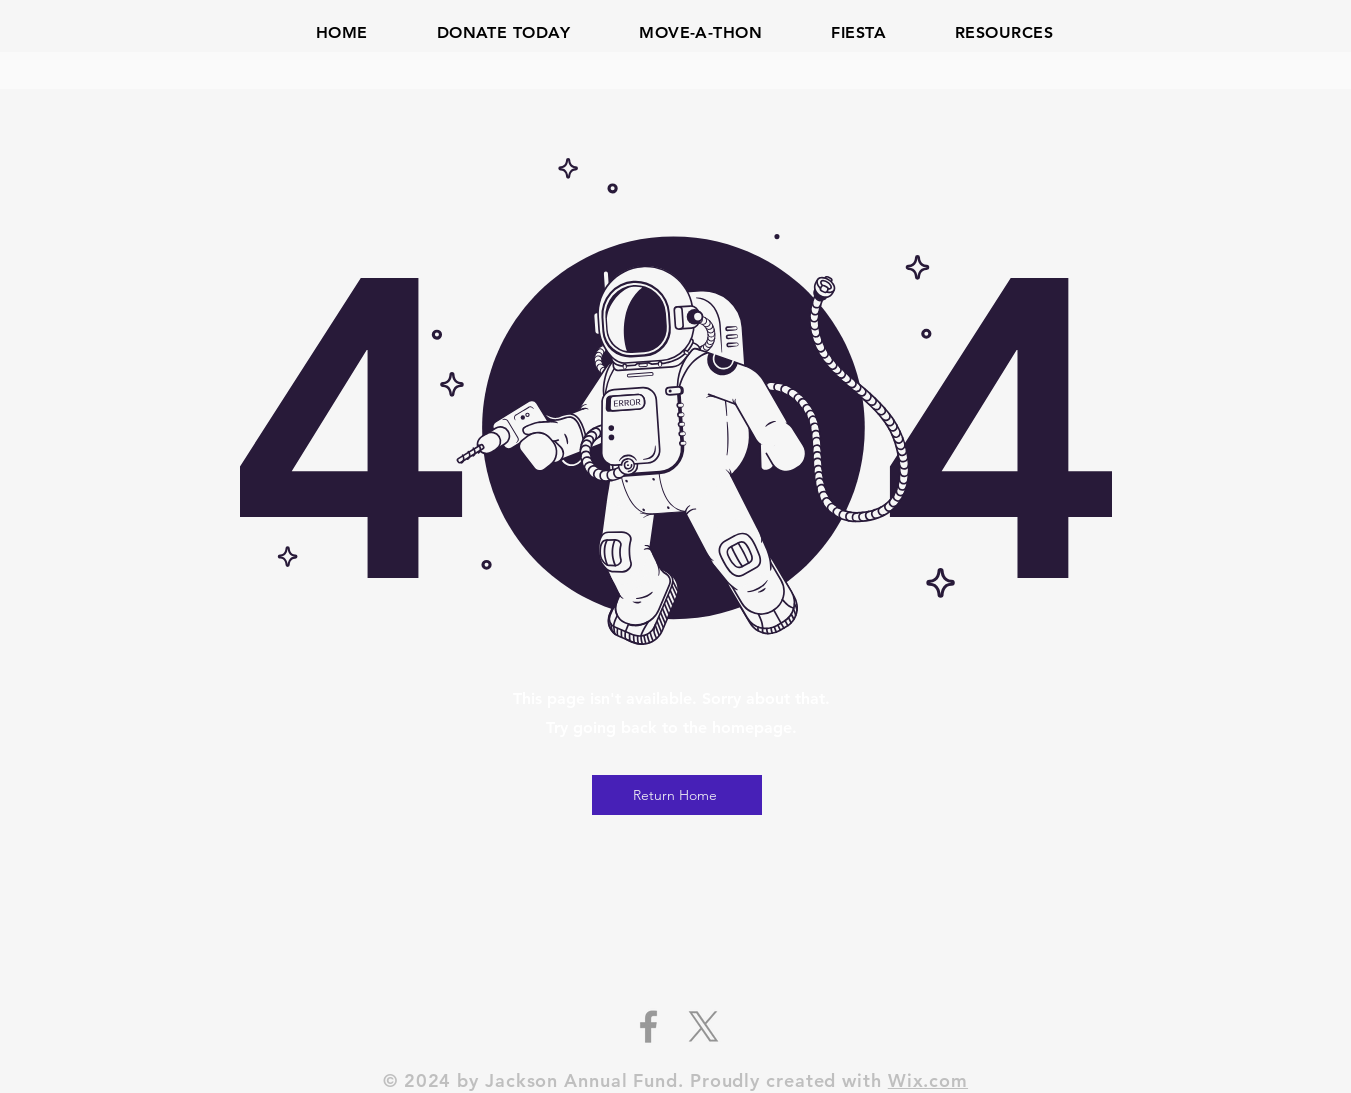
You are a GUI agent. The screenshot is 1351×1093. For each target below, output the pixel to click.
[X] (703, 1026)
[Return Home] (677, 795)
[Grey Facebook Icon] (648, 1026)
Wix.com (928, 1080)
